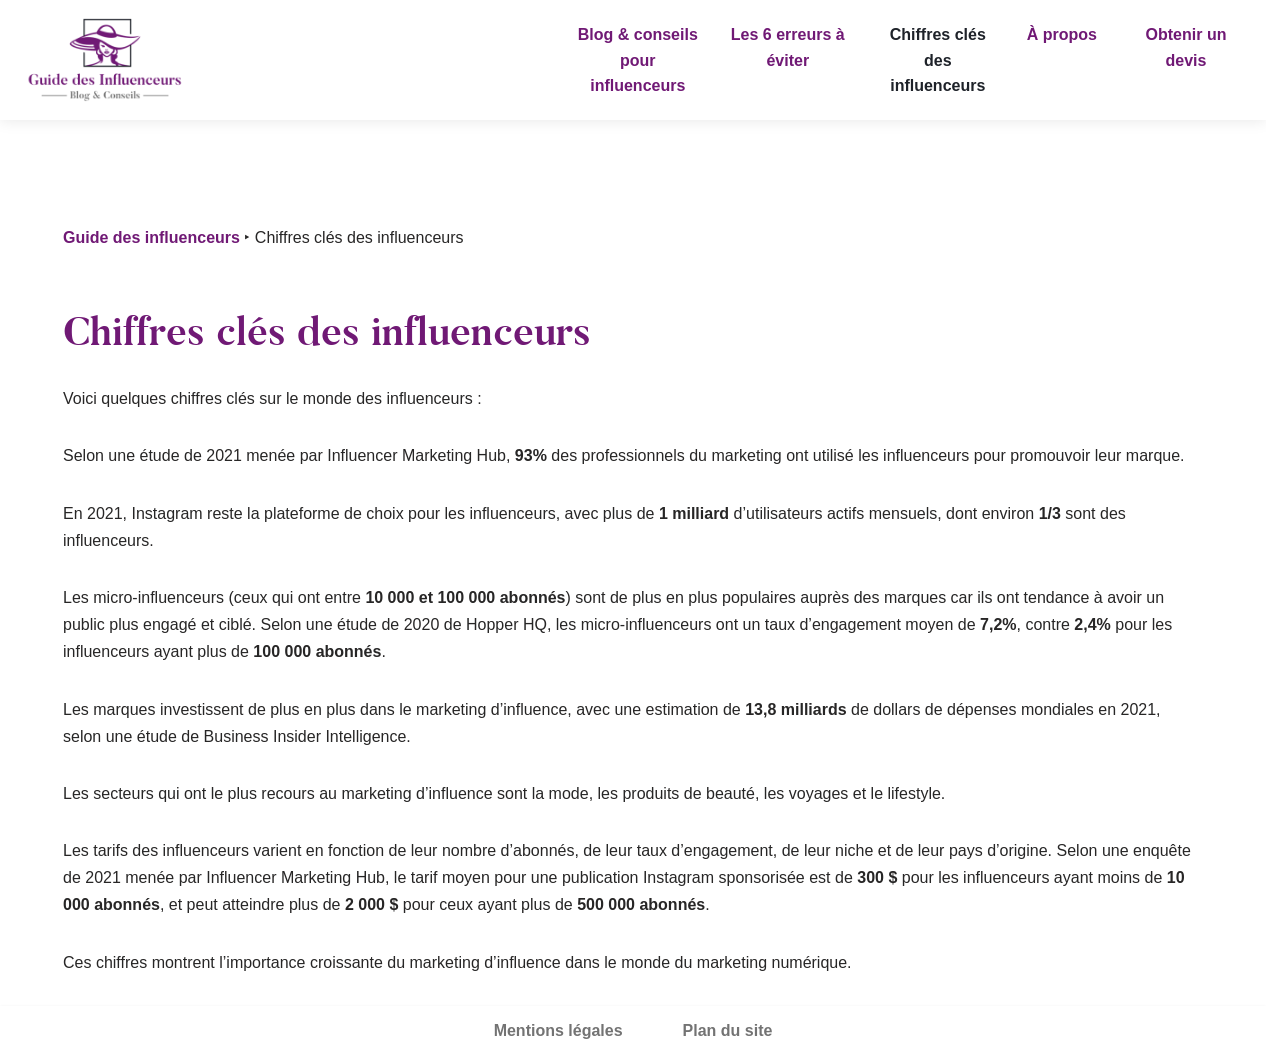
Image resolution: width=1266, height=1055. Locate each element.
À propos (1062, 34)
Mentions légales (558, 1030)
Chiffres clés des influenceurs (938, 60)
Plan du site (728, 1030)
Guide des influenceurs (151, 237)
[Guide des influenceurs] (105, 60)
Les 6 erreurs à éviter (788, 47)
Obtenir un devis (1186, 47)
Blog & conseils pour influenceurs (638, 60)
